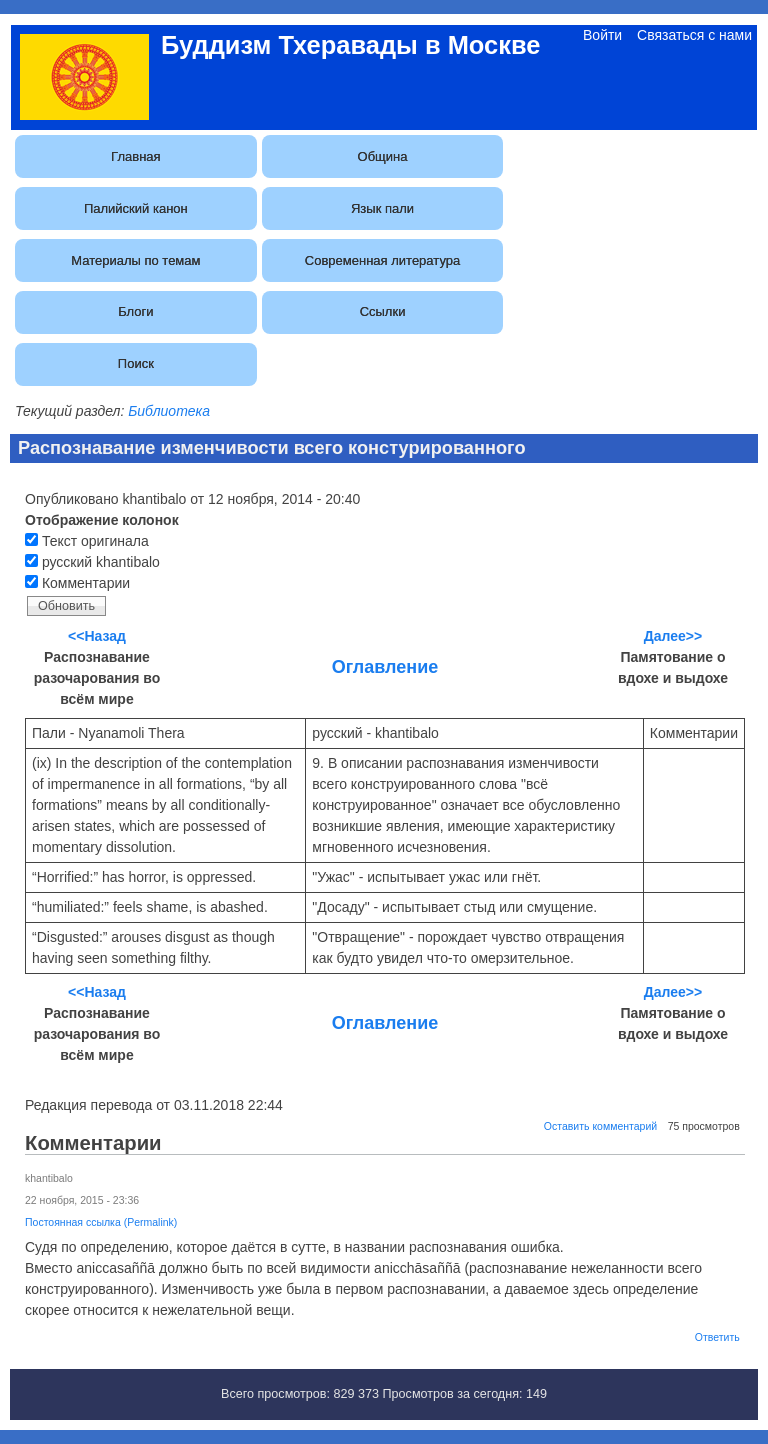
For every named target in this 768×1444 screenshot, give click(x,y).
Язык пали (382, 208)
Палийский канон (136, 208)
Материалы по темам (135, 260)
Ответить (717, 1337)
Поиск (136, 363)
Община (383, 156)
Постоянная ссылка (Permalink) (101, 1222)
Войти (602, 35)
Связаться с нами (694, 35)
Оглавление (385, 667)
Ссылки (383, 311)
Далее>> (673, 636)
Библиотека (169, 411)
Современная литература (382, 260)
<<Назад (97, 636)
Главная (135, 156)
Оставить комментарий (600, 1126)
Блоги (135, 311)
